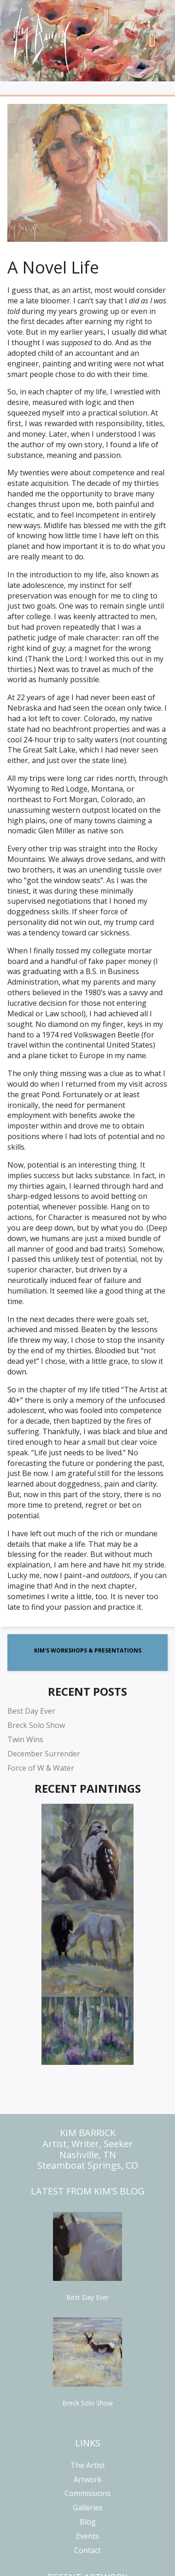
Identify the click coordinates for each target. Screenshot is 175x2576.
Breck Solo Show (36, 1725)
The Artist (87, 2465)
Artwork (88, 2479)
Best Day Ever (31, 1711)
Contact (87, 2550)
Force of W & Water (40, 1768)
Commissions (87, 2493)
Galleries (88, 2507)
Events (87, 2536)
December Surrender (43, 1754)
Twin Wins (25, 1739)
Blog (88, 2522)
